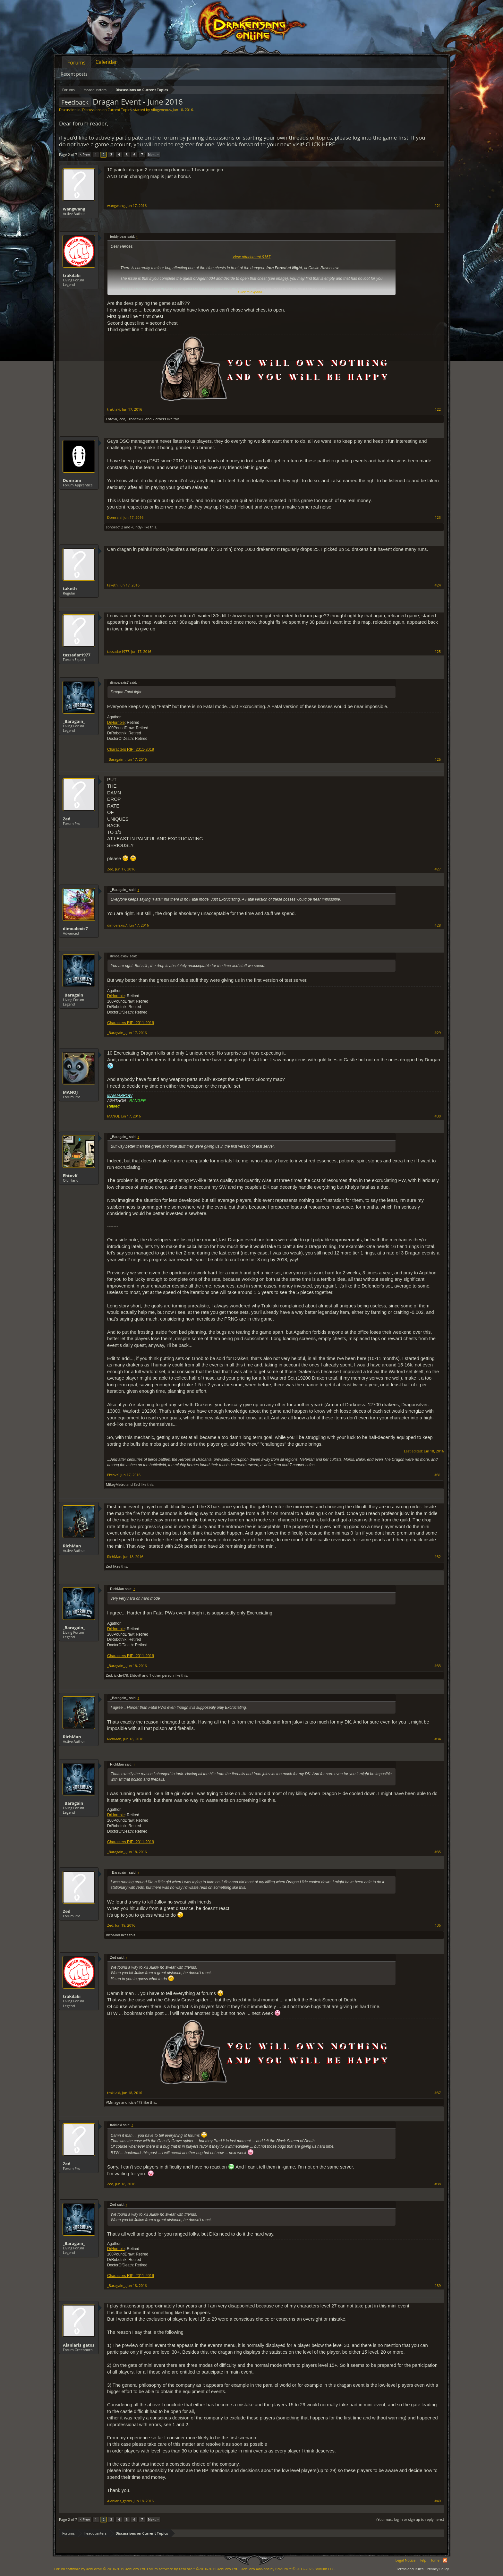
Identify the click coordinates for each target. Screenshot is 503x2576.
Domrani (72, 480)
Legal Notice (405, 2560)
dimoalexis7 (75, 928)
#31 (437, 1475)
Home (434, 2560)
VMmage (113, 2102)
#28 (437, 925)
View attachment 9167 (252, 257)
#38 (437, 2184)
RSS (445, 2560)
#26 (437, 759)
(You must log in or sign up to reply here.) (410, 2519)
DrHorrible (116, 722)
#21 (437, 205)
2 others (159, 418)
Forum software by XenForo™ (192, 2568)
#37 (437, 2093)
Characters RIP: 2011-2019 (130, 749)
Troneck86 (135, 418)
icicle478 (121, 1675)
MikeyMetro (115, 1484)
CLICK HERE (320, 144)
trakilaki (72, 275)
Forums (76, 62)
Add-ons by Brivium (288, 2568)
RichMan (72, 1545)
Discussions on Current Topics (107, 109)
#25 (437, 651)
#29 (437, 1033)
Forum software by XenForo (100, 2568)
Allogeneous (161, 109)
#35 (437, 1852)
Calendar (106, 61)
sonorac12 (114, 527)
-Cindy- (137, 527)
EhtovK (111, 418)
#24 (437, 585)
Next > (153, 154)
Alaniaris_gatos (78, 2345)
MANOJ (70, 1092)
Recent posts (74, 74)
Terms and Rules (409, 2568)
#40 (437, 2501)
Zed (122, 418)
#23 (437, 517)
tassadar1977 (76, 654)
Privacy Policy (438, 2568)
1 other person (161, 1675)
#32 (437, 1556)
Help (422, 2560)
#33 (437, 1666)
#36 (437, 1925)
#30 (437, 1116)
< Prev (85, 154)
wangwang (74, 208)
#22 (437, 409)
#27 (437, 869)
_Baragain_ (74, 721)
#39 (437, 2285)
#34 (437, 1739)
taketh (70, 588)
